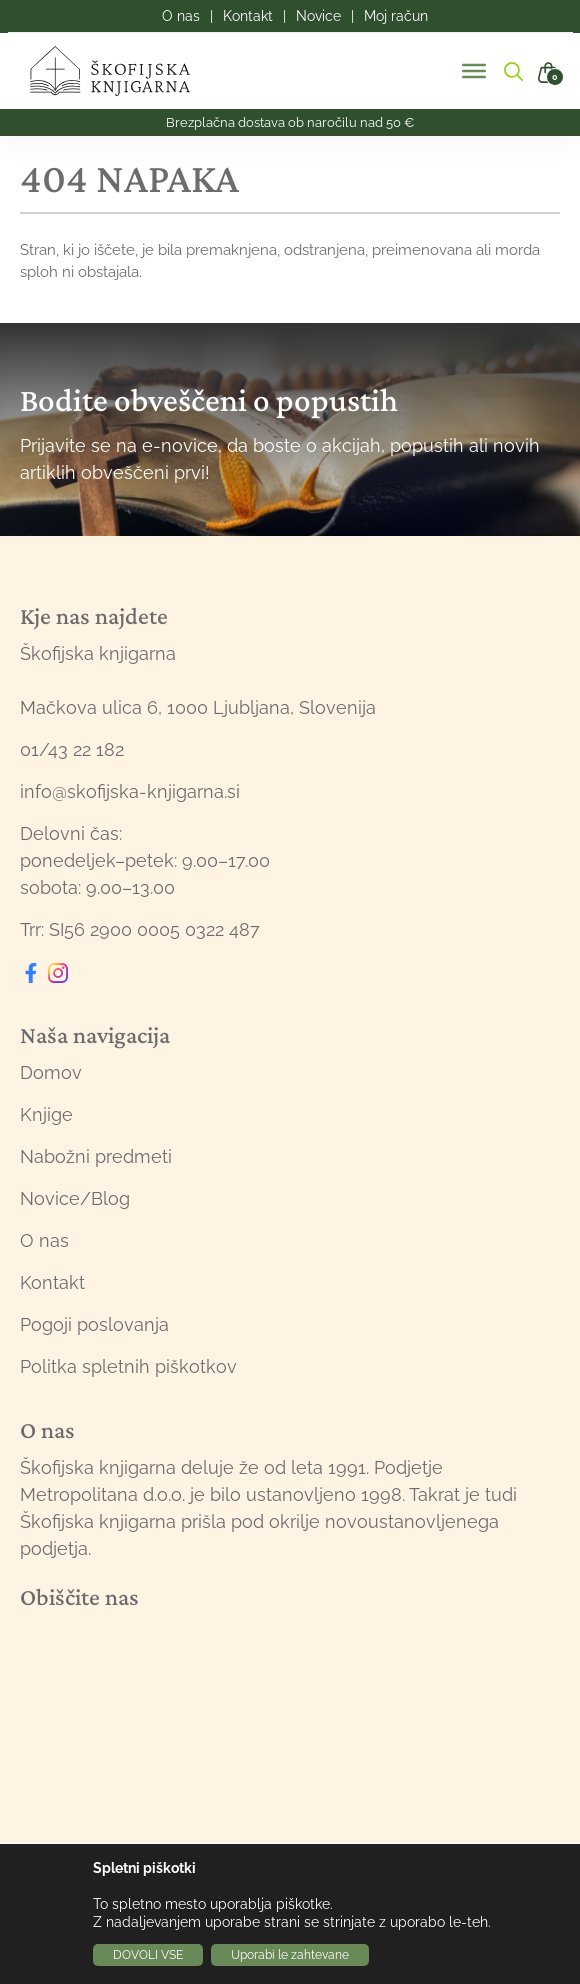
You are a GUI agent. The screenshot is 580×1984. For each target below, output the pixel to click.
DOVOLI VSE (148, 1955)
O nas (44, 1240)
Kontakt (52, 1282)
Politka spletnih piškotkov (128, 1366)
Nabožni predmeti (96, 1156)
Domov (51, 1072)
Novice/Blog (75, 1198)
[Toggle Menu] (474, 71)
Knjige (46, 1114)
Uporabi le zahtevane (290, 1955)
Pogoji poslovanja (94, 1324)
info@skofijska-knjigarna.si (130, 791)
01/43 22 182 (72, 749)
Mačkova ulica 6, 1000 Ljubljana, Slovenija (198, 707)
